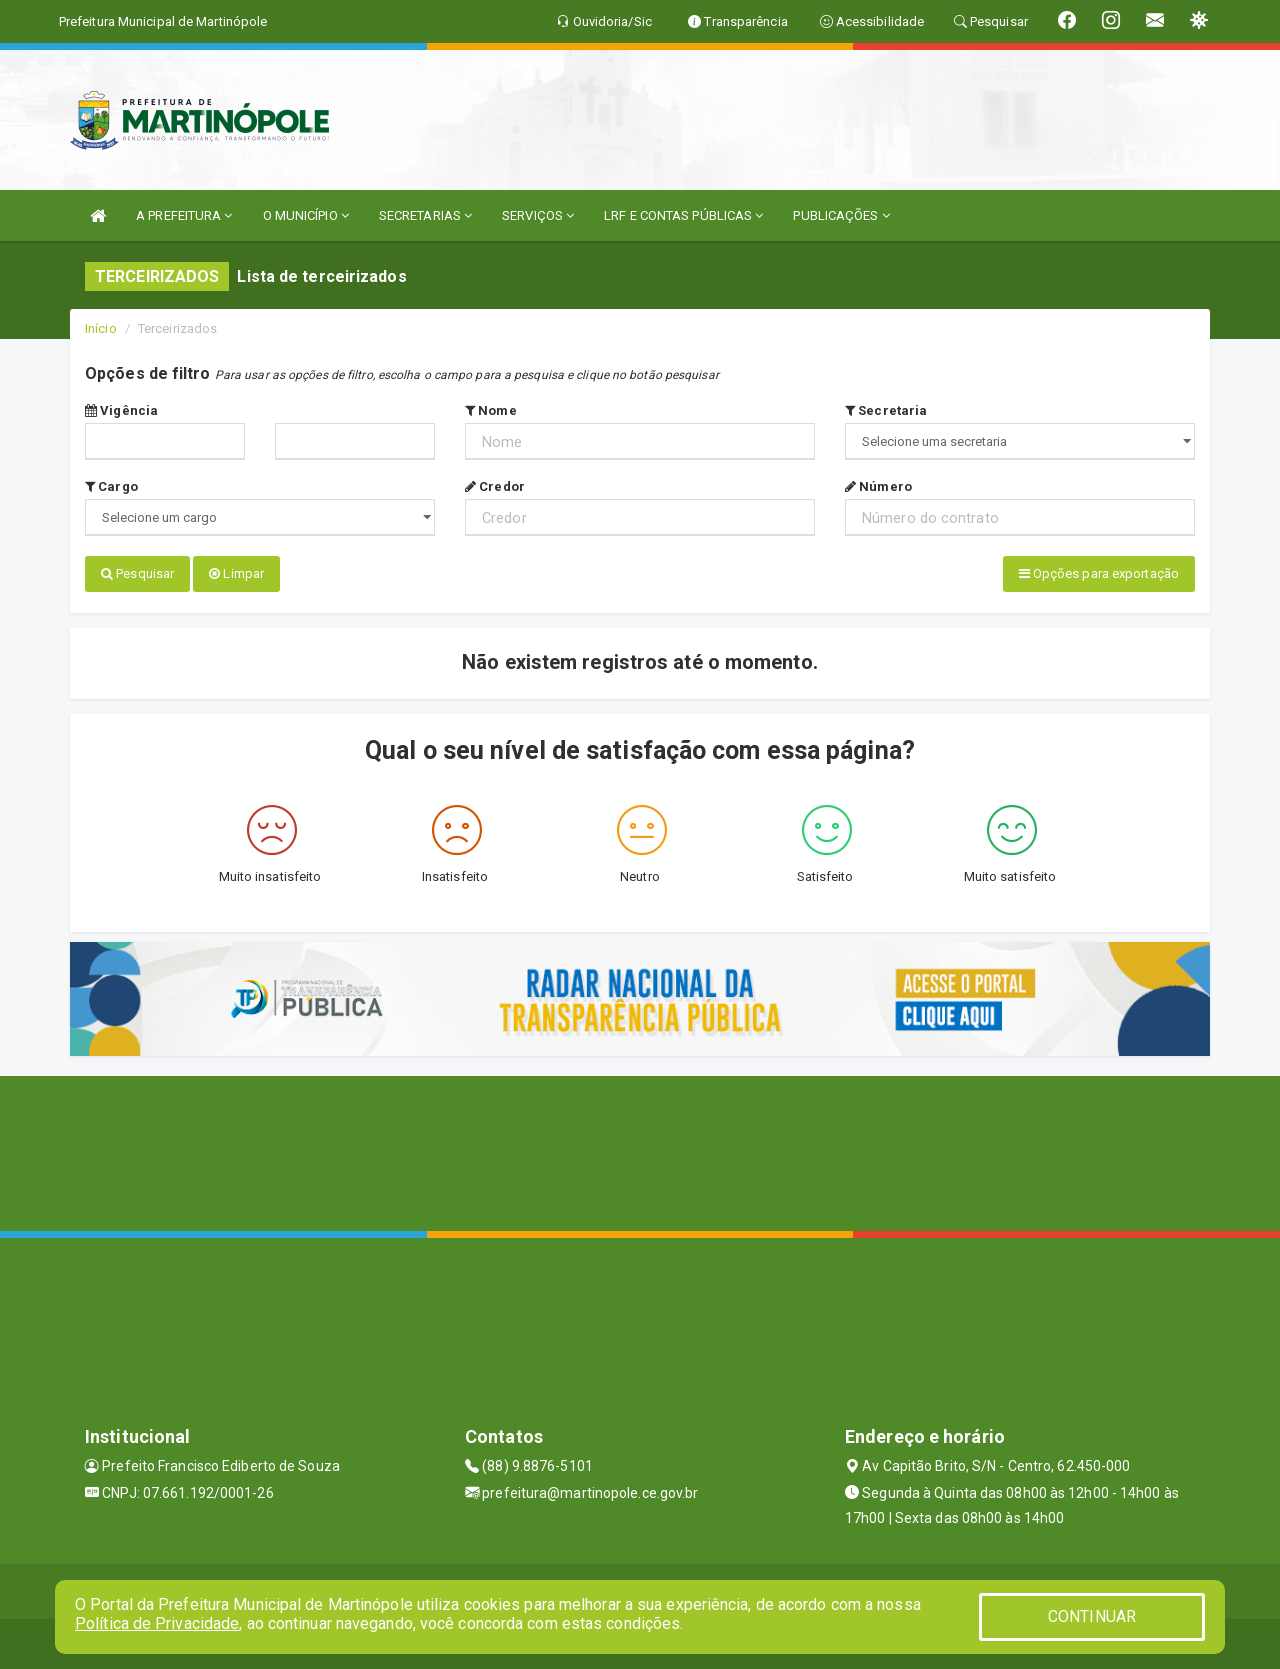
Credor (495, 486)
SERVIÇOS (538, 215)
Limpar (236, 573)
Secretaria (886, 410)
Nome (491, 410)
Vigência (121, 410)
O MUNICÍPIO (306, 215)
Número (878, 486)
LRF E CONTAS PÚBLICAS (683, 215)
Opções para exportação (1099, 573)
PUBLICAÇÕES (841, 215)
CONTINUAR (1092, 1616)
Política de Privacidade (157, 1623)
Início (101, 328)
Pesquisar (137, 573)
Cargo (111, 486)
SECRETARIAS (425, 215)
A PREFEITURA (184, 215)
